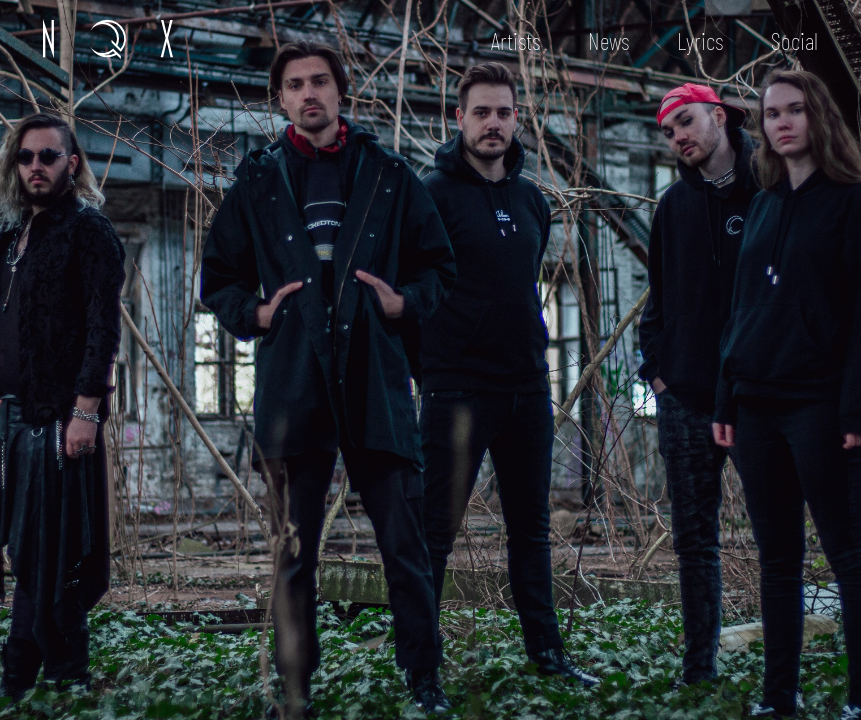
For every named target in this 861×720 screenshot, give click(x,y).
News (608, 40)
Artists (515, 40)
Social (794, 40)
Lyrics (700, 40)
